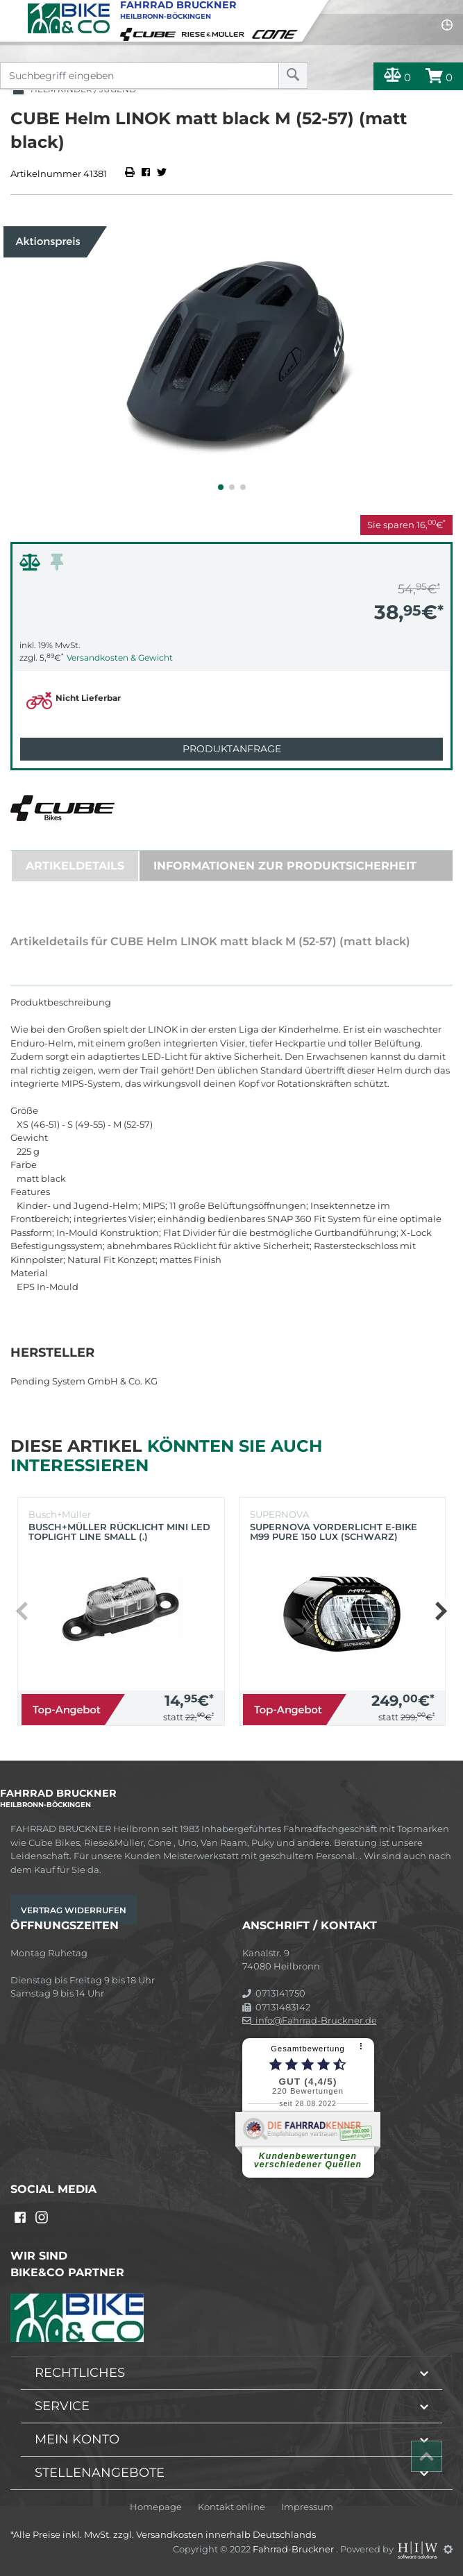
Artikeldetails (75, 865)
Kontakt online (231, 2506)
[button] (221, 487)
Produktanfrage (232, 749)
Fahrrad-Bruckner (294, 2548)
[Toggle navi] (12, 11)
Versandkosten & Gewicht (120, 657)
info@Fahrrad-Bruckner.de (309, 2020)
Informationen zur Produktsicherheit (284, 865)
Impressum (307, 2506)
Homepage (156, 2506)
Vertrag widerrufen (73, 1910)
